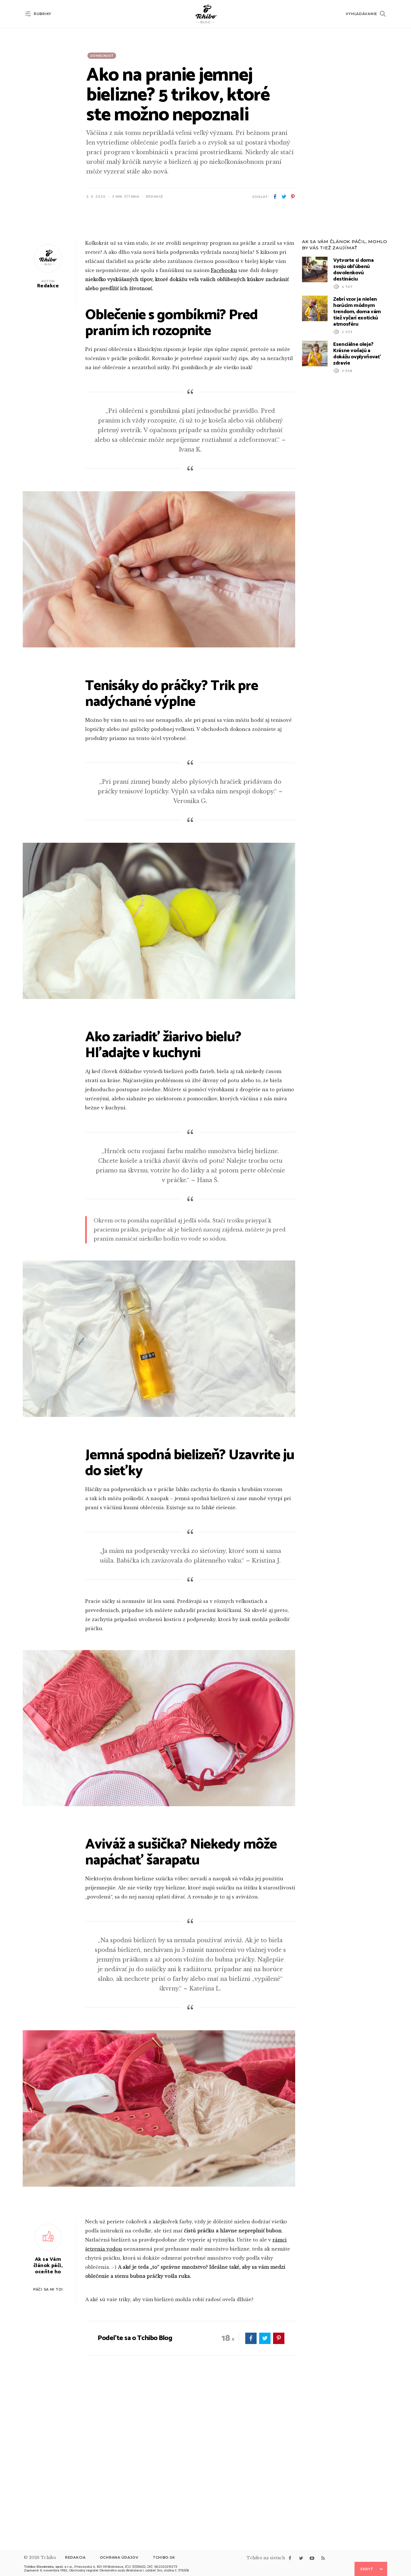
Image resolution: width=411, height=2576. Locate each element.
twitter (284, 197)
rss (323, 2558)
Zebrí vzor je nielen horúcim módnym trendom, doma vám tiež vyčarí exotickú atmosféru (357, 464)
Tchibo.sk (164, 2557)
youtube (311, 2558)
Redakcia (75, 2557)
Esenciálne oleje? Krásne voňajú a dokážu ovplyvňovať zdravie (357, 506)
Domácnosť (101, 56)
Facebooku (224, 422)
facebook (275, 197)
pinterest (293, 197)
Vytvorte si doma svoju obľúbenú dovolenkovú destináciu (353, 422)
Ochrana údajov (119, 2557)
